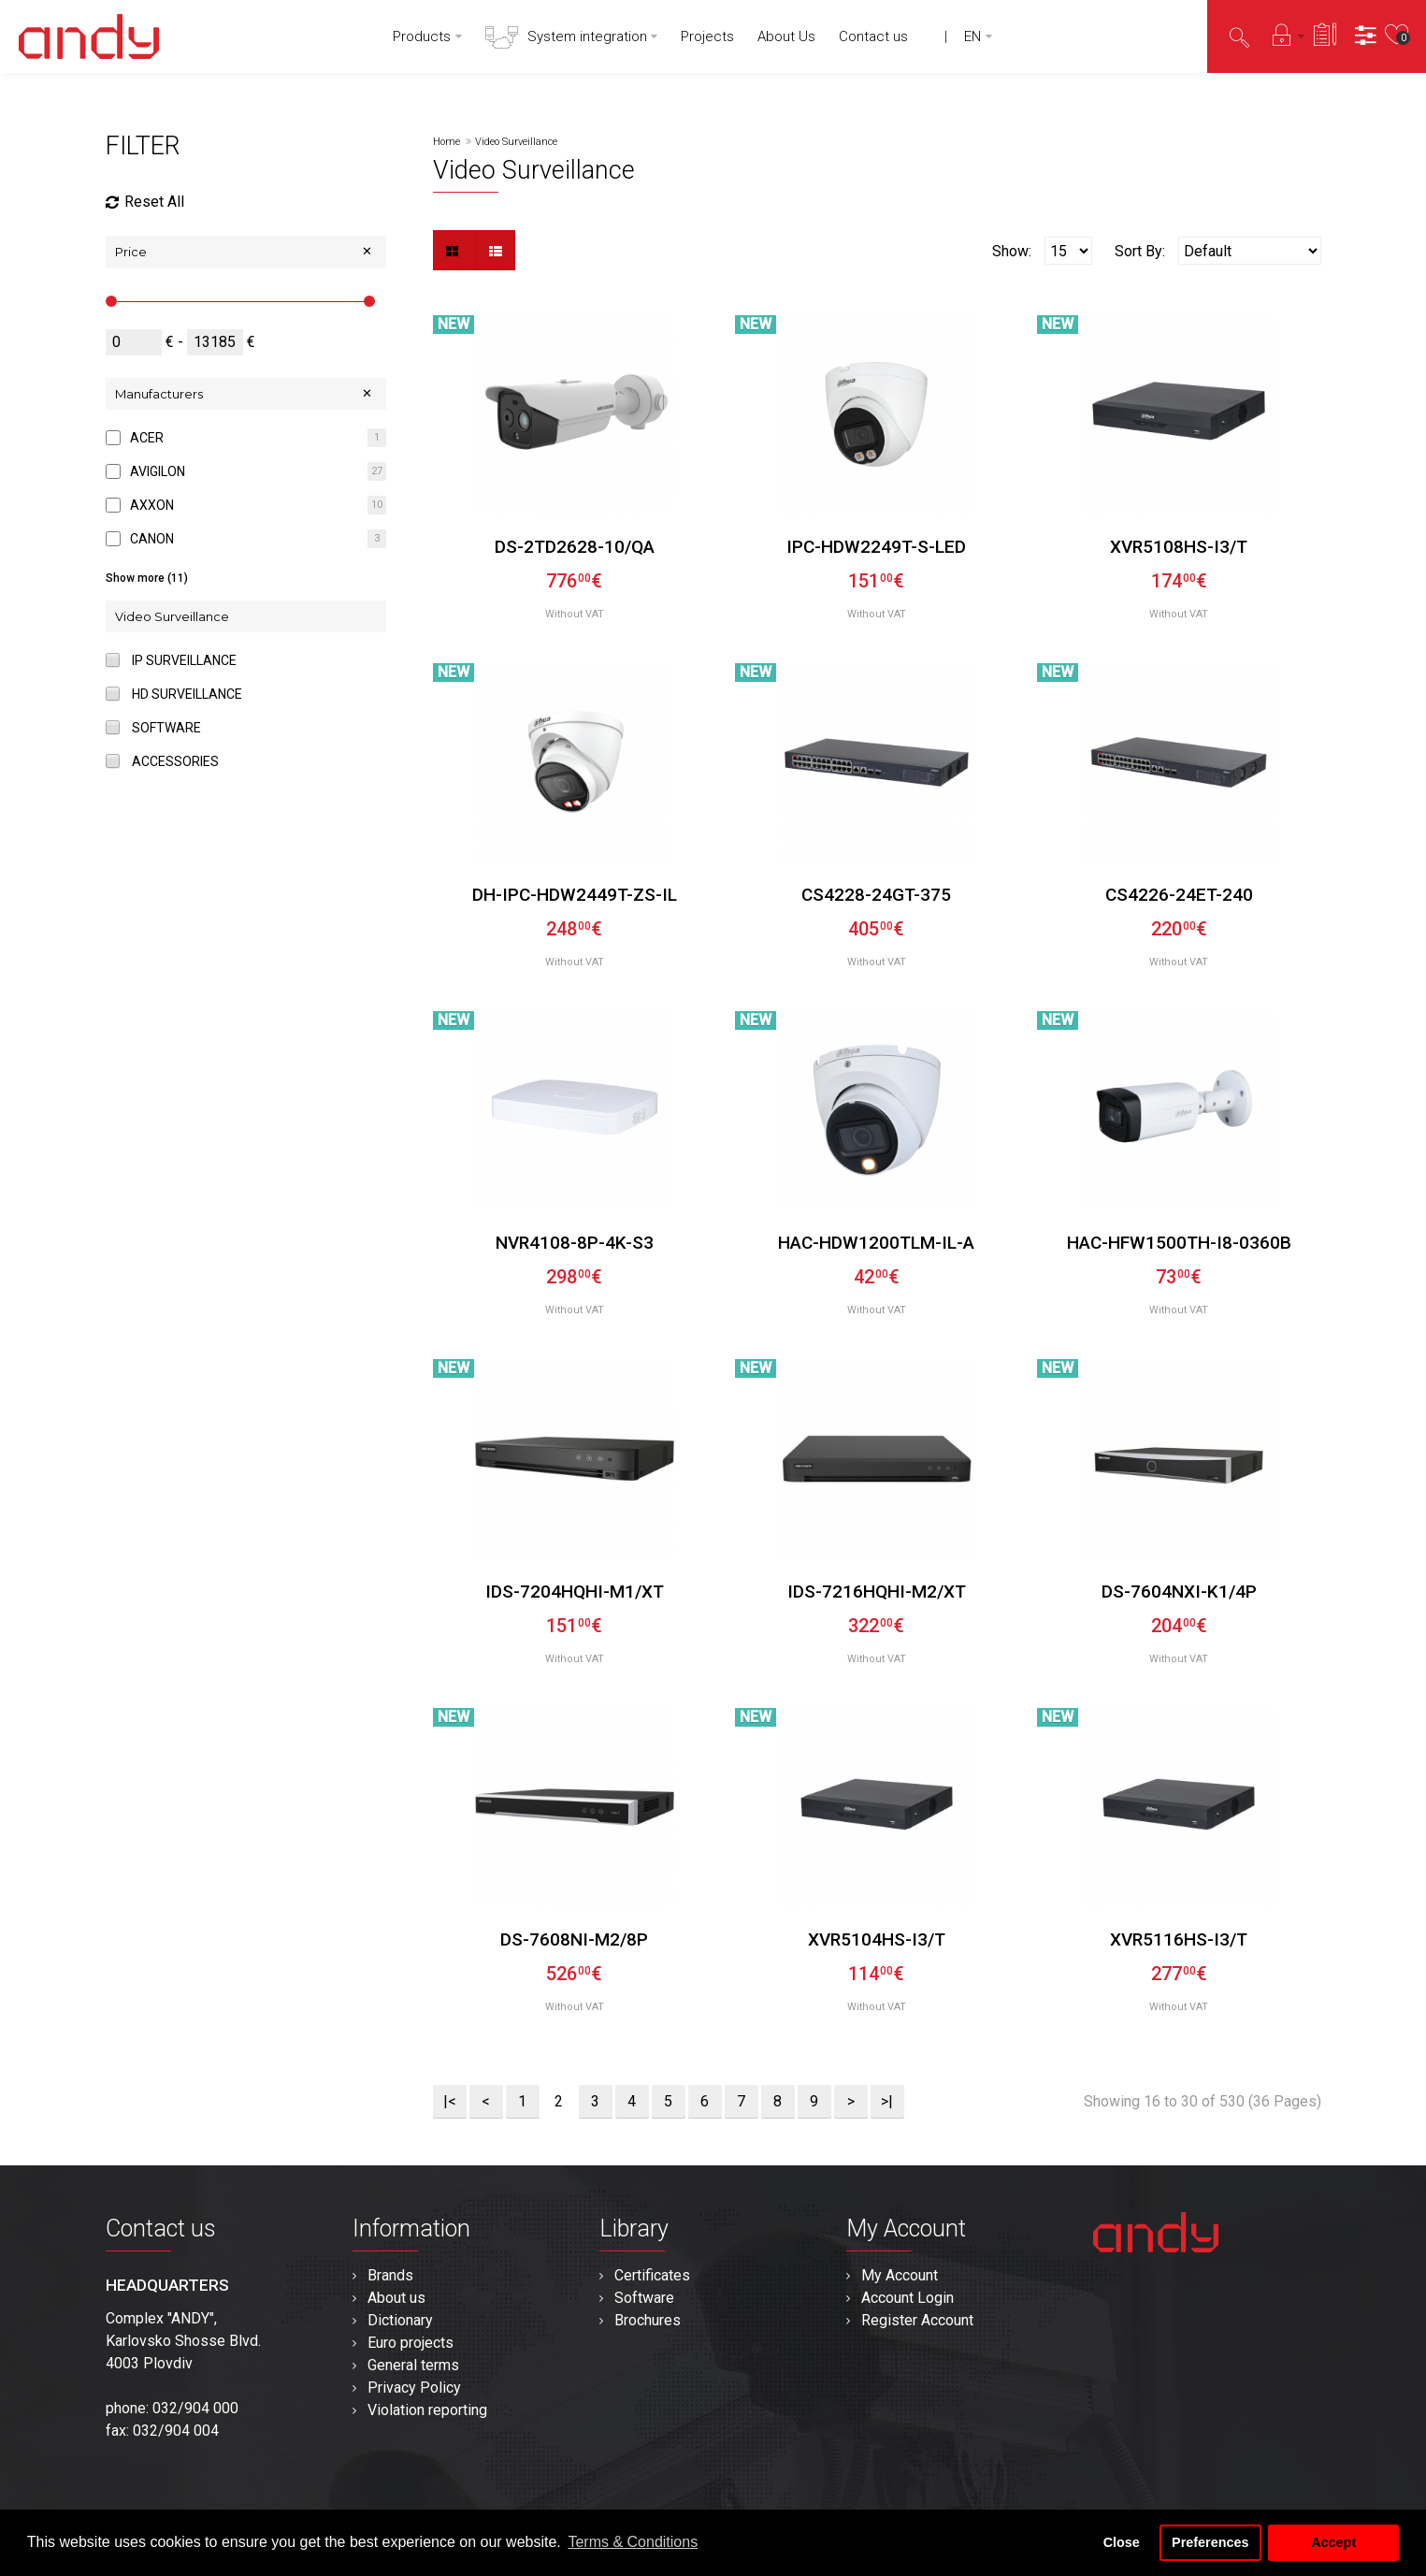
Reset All (145, 202)
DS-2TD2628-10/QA (575, 546)
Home (446, 142)
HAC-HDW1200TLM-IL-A (876, 1242)
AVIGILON (157, 471)
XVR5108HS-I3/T (1178, 546)
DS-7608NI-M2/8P (574, 1939)
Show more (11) (147, 578)
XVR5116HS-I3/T (1178, 1939)
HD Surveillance (187, 694)
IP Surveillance (184, 660)
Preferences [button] (1210, 2542)
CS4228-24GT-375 (876, 894)
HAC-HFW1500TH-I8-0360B (1179, 1242)
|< (449, 2101)
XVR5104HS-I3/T (876, 1939)
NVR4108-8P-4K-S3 (575, 1242)
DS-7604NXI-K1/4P (1179, 1591)
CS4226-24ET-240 (1179, 894)
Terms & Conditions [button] (633, 2542)
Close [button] (1121, 2542)
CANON (152, 538)
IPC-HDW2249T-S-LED (876, 546)
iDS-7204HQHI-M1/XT (574, 1591)
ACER (147, 437)
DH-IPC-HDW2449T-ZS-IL (574, 894)
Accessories (175, 761)
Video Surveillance (516, 142)
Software (166, 727)
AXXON (152, 505)
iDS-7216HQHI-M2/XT (876, 1591)
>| (887, 2101)
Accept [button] (1333, 2542)
